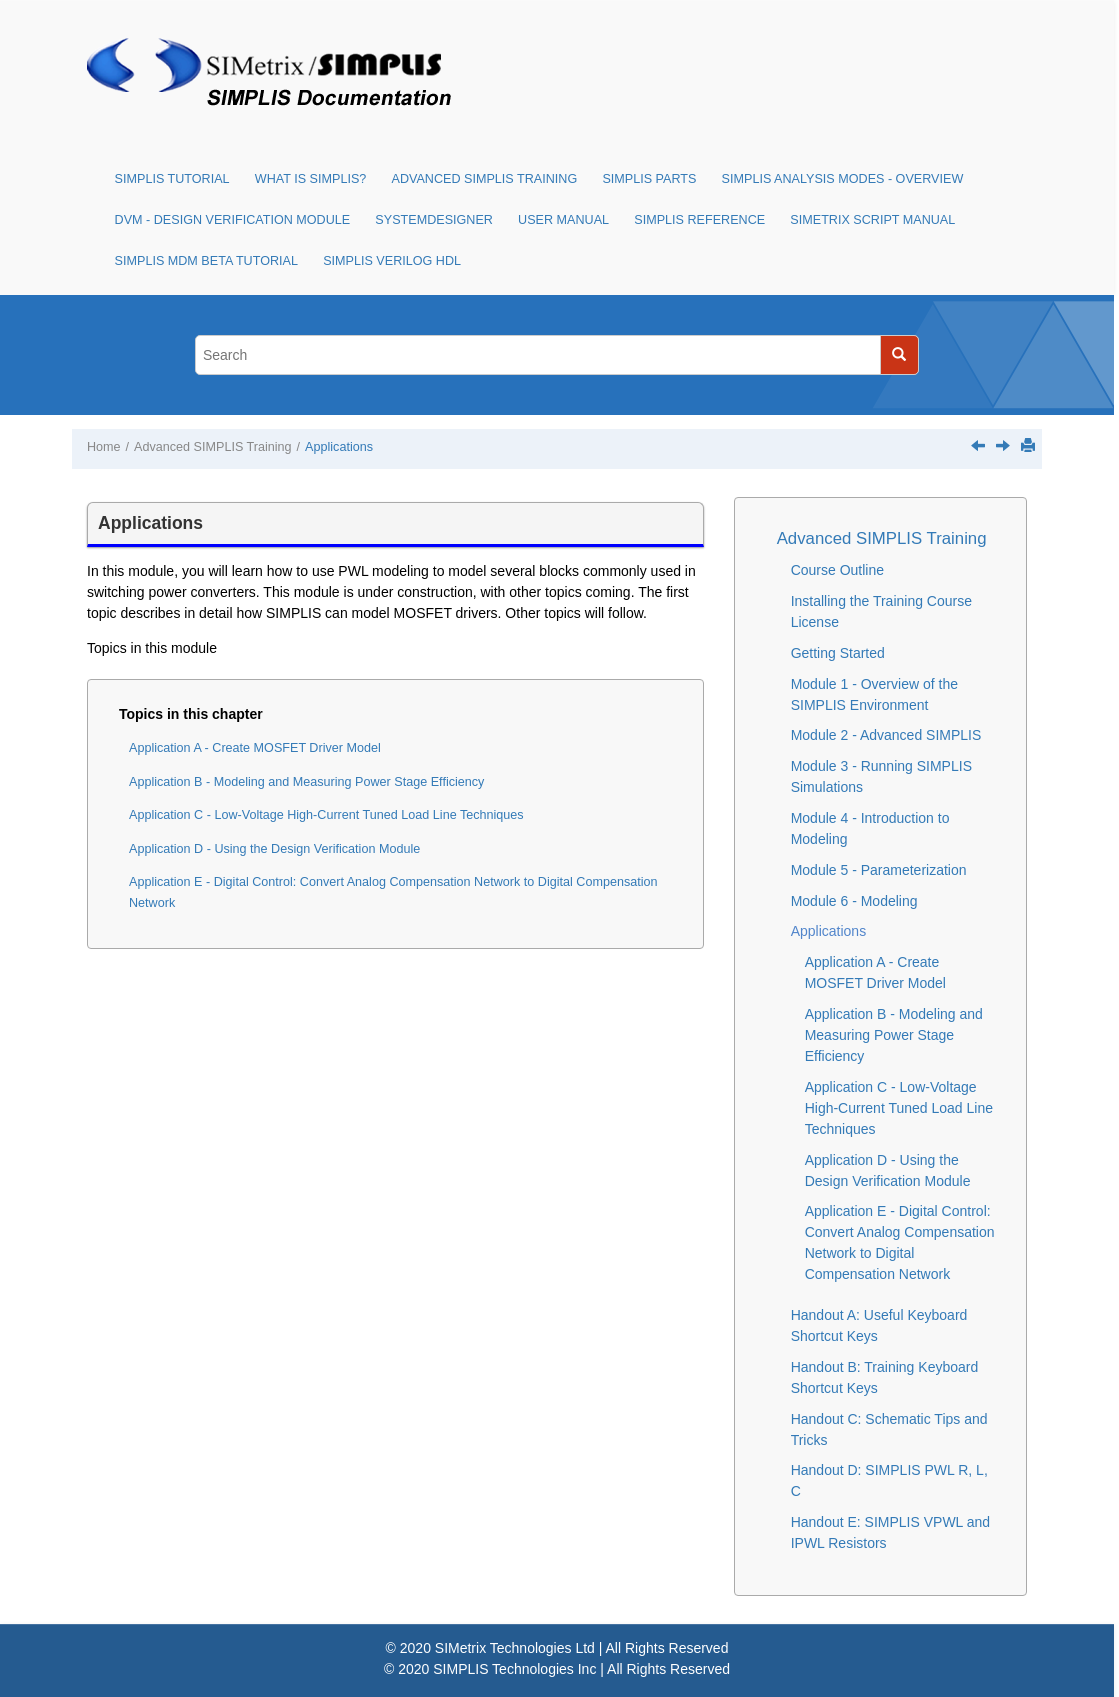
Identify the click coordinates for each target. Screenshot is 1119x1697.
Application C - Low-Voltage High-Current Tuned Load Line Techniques (326, 815)
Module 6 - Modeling (854, 901)
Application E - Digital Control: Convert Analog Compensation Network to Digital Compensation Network (393, 892)
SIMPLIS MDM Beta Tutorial (206, 261)
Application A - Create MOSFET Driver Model (255, 748)
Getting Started (838, 653)
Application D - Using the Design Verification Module (274, 849)
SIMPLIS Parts (649, 179)
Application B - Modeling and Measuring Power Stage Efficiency (306, 782)
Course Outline (837, 570)
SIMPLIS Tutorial (172, 179)
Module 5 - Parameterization (879, 870)
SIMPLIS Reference (699, 220)
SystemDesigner (434, 220)
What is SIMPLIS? (311, 179)
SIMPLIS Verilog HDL (392, 261)
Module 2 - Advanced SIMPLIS (886, 735)
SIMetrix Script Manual (872, 220)
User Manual (563, 220)
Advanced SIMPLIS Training (485, 179)
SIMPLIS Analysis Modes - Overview (843, 179)
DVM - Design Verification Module (233, 220)
